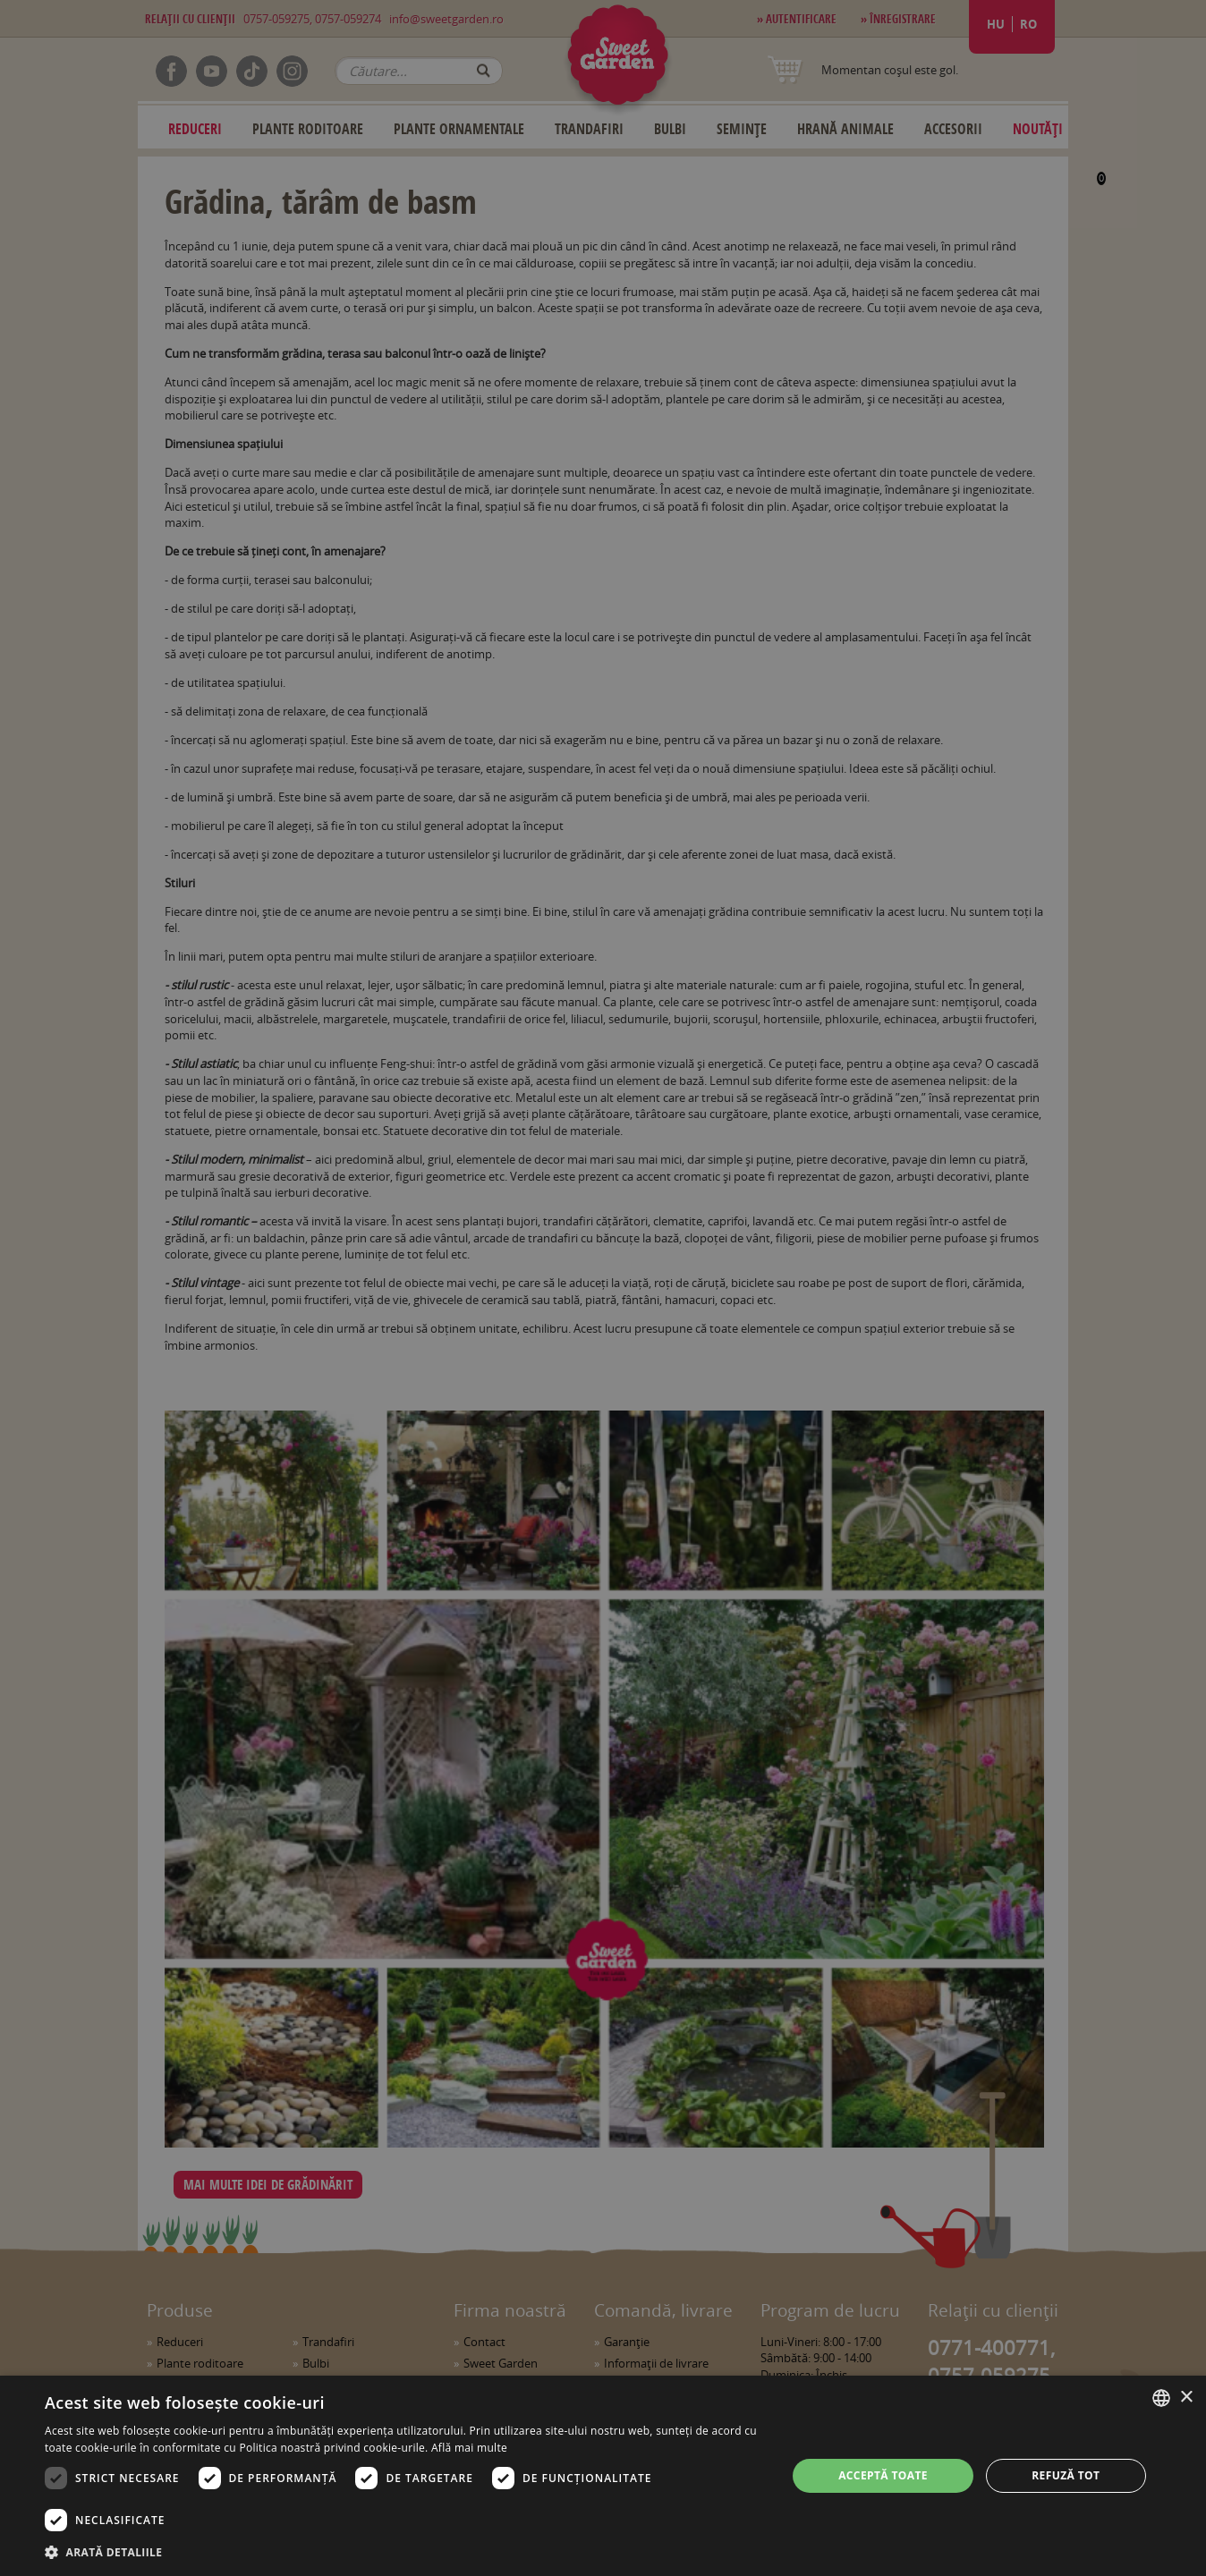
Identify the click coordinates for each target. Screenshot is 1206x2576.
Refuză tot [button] (1066, 2475)
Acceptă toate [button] (883, 2475)
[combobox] (1161, 2398)
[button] (405, 2552)
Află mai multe (469, 2447)
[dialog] (603, 2476)
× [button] (1186, 2397)
